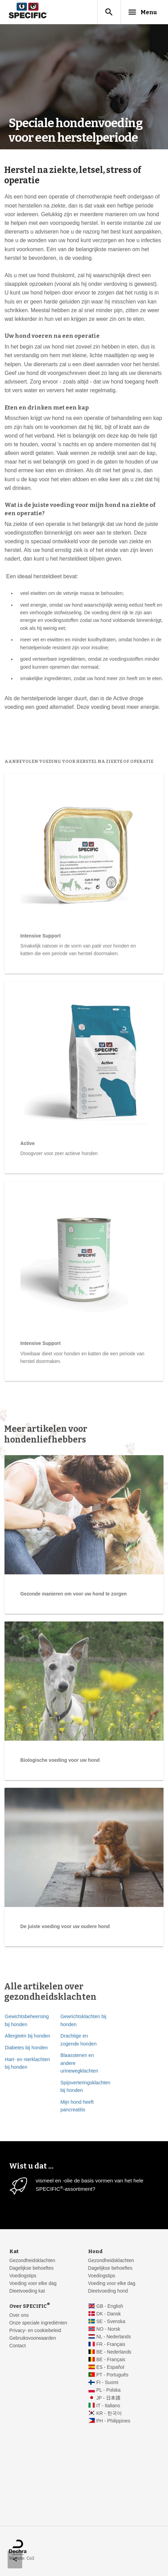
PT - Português (112, 2374)
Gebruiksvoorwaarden (32, 2338)
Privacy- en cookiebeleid (35, 2330)
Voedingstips (22, 2275)
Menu (142, 12)
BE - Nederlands (113, 2352)
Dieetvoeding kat (27, 2291)
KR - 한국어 (108, 2413)
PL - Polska (108, 2390)
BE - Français (110, 2359)
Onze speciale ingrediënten (38, 2323)
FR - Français (110, 2344)
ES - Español (110, 2367)
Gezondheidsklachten (32, 2260)
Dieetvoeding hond (108, 2291)
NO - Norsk (108, 2329)
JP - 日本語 (108, 2398)
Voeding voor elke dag (33, 2283)
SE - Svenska (110, 2321)
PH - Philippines (113, 2421)
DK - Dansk (108, 2313)
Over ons (19, 2315)
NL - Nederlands (113, 2336)
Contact (17, 2345)
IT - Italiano (108, 2405)
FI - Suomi (107, 2382)
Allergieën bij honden (27, 2133)
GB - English (109, 2306)
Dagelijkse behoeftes (31, 2268)
